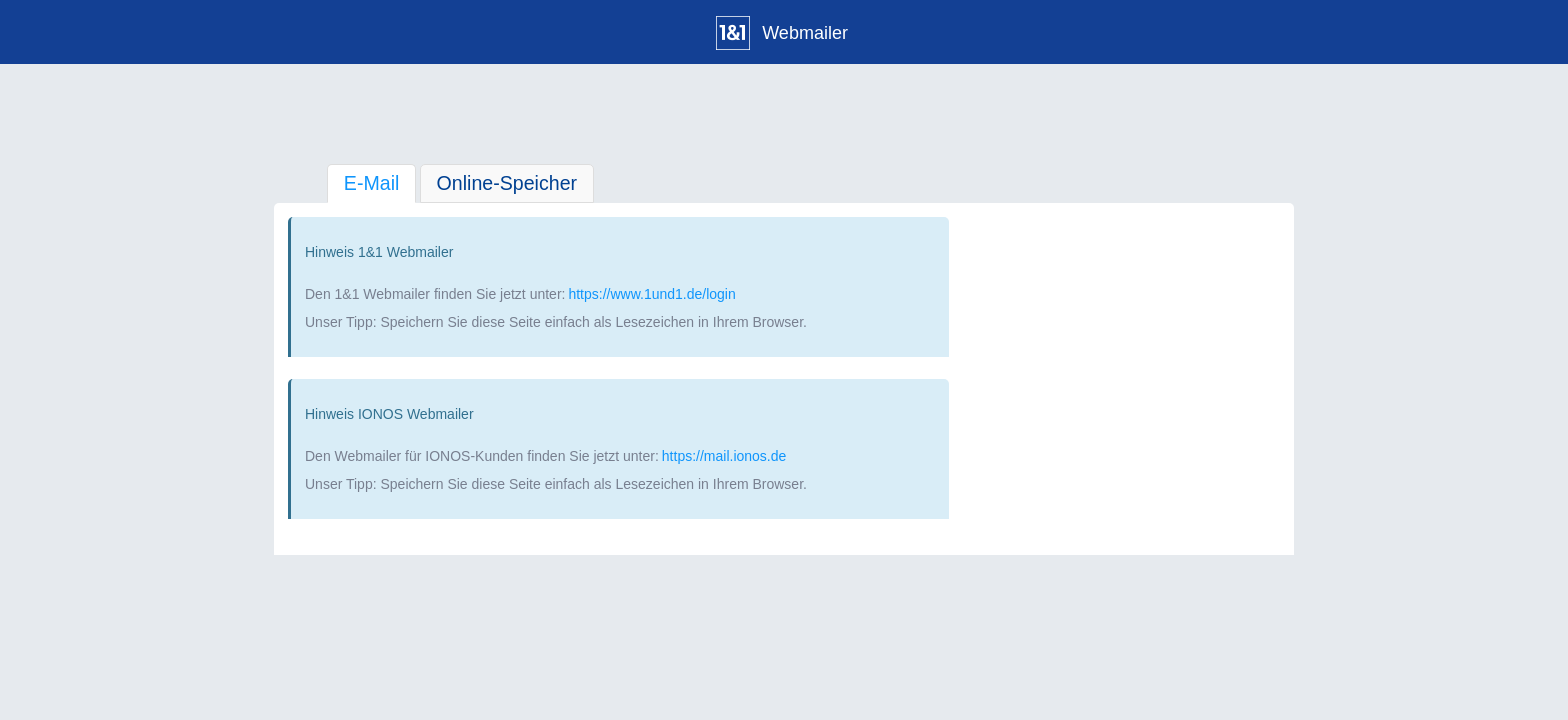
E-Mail (372, 183)
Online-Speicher (507, 183)
